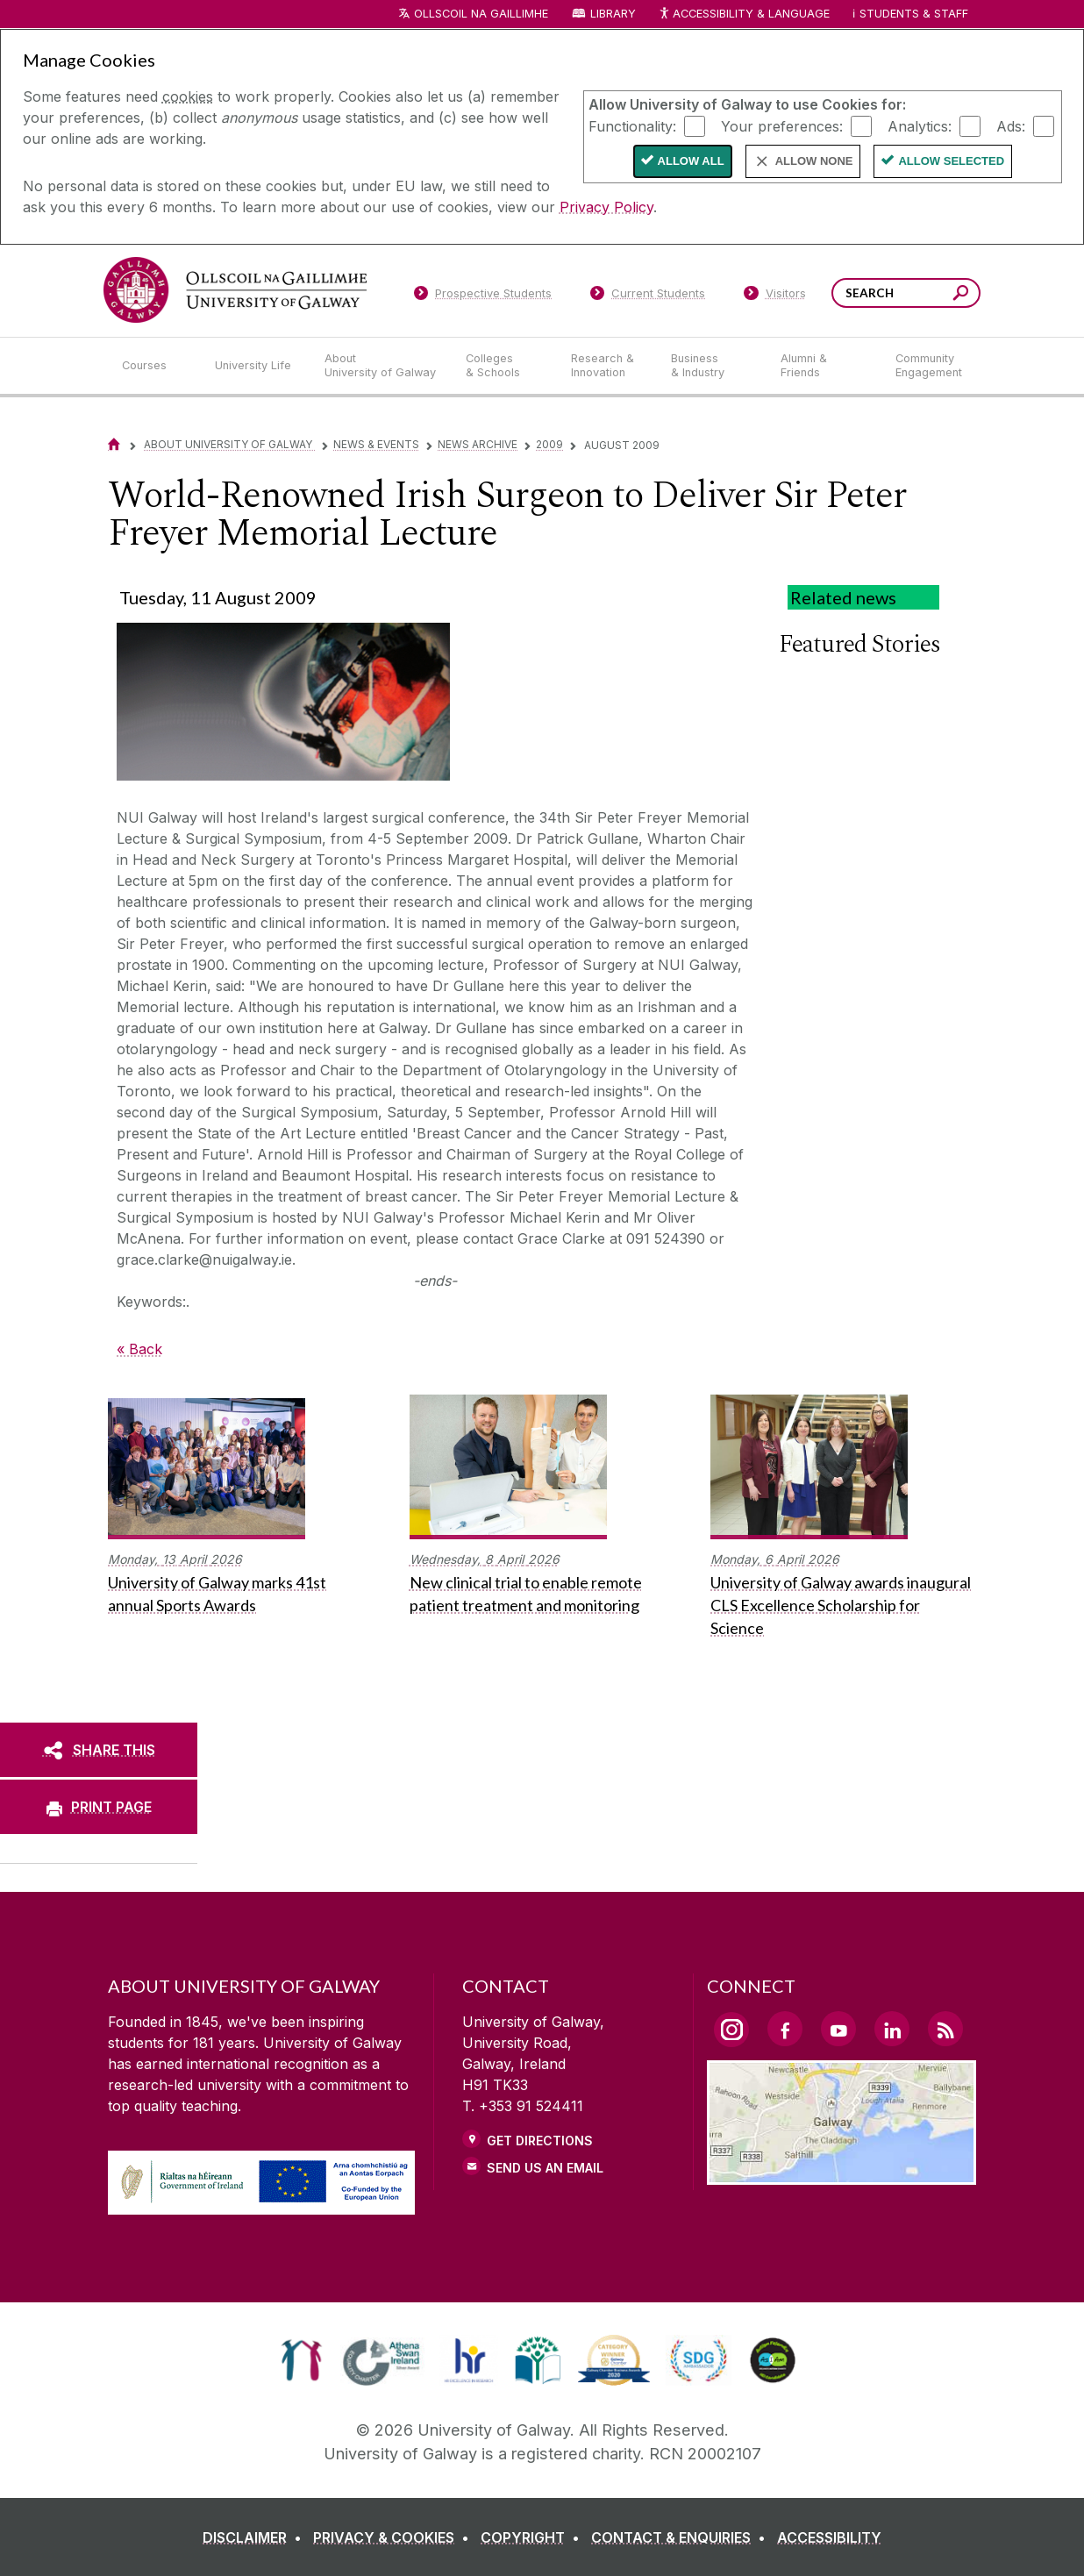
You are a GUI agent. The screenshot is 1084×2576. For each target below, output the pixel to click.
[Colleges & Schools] (504, 366)
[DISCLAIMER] (256, 2537)
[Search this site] (961, 295)
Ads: (1010, 125)
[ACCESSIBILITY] (829, 2537)
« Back (139, 1349)
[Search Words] (906, 293)
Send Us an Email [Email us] (545, 2167)
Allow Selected (951, 161)
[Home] (114, 444)
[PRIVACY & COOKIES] (394, 2537)
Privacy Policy (606, 207)
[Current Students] (648, 296)
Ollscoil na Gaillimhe (481, 13)
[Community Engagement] (928, 366)
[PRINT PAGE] (98, 1807)
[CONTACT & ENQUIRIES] (682, 2537)
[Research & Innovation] (607, 366)
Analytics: (920, 125)
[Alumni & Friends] (824, 366)
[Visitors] (775, 296)
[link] (301, 2360)
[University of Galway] (235, 290)
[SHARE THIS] (98, 1750)
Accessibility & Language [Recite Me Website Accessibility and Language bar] (744, 14)
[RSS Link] (945, 2028)
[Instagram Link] (731, 2029)
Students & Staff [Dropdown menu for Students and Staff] (913, 13)
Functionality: (632, 125)
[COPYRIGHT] (534, 2537)
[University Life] (255, 366)
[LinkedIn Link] (891, 2028)
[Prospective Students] (482, 296)
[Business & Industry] (711, 366)
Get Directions (540, 2140)
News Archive (477, 444)
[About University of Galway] (381, 366)
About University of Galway (229, 444)
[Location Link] (841, 2174)
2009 (549, 444)
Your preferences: (782, 125)
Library (613, 13)
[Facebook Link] (784, 2028)
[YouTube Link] (838, 2028)
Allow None (814, 161)
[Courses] (154, 366)
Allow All (691, 161)
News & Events (376, 444)
